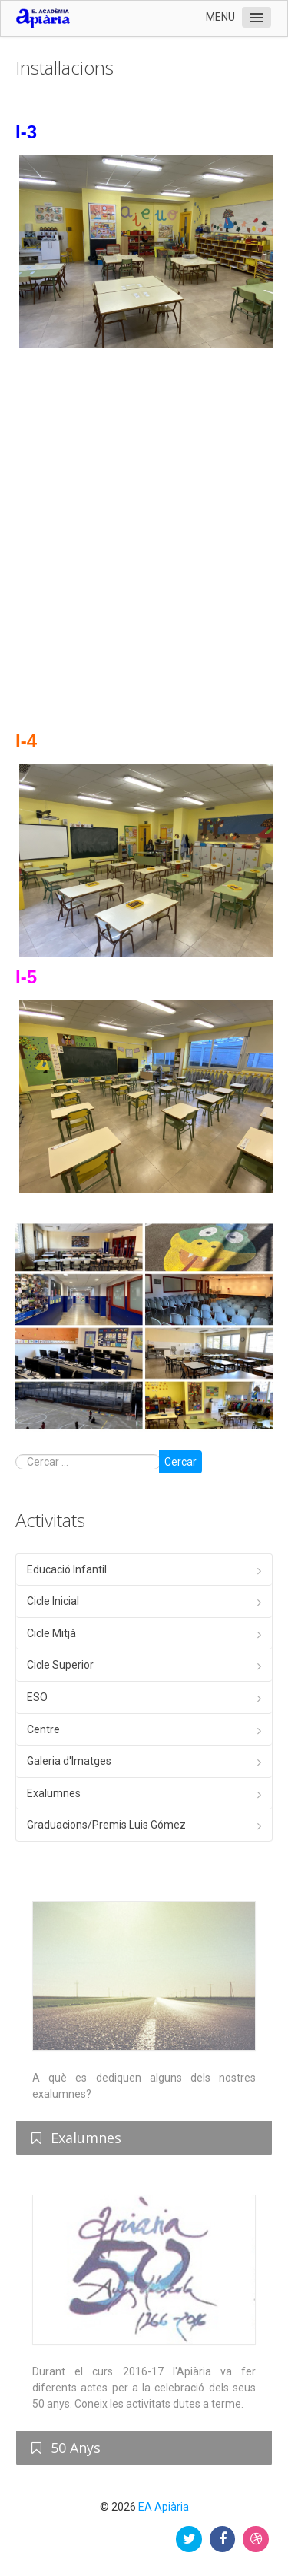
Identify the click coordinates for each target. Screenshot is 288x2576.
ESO (37, 1697)
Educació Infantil (67, 1569)
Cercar (180, 1462)
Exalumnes (54, 1793)
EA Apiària (163, 2507)
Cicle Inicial (53, 1601)
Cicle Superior (60, 1665)
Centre (43, 1729)
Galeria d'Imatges (69, 1761)
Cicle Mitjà (51, 1633)
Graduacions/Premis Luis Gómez (106, 1825)
